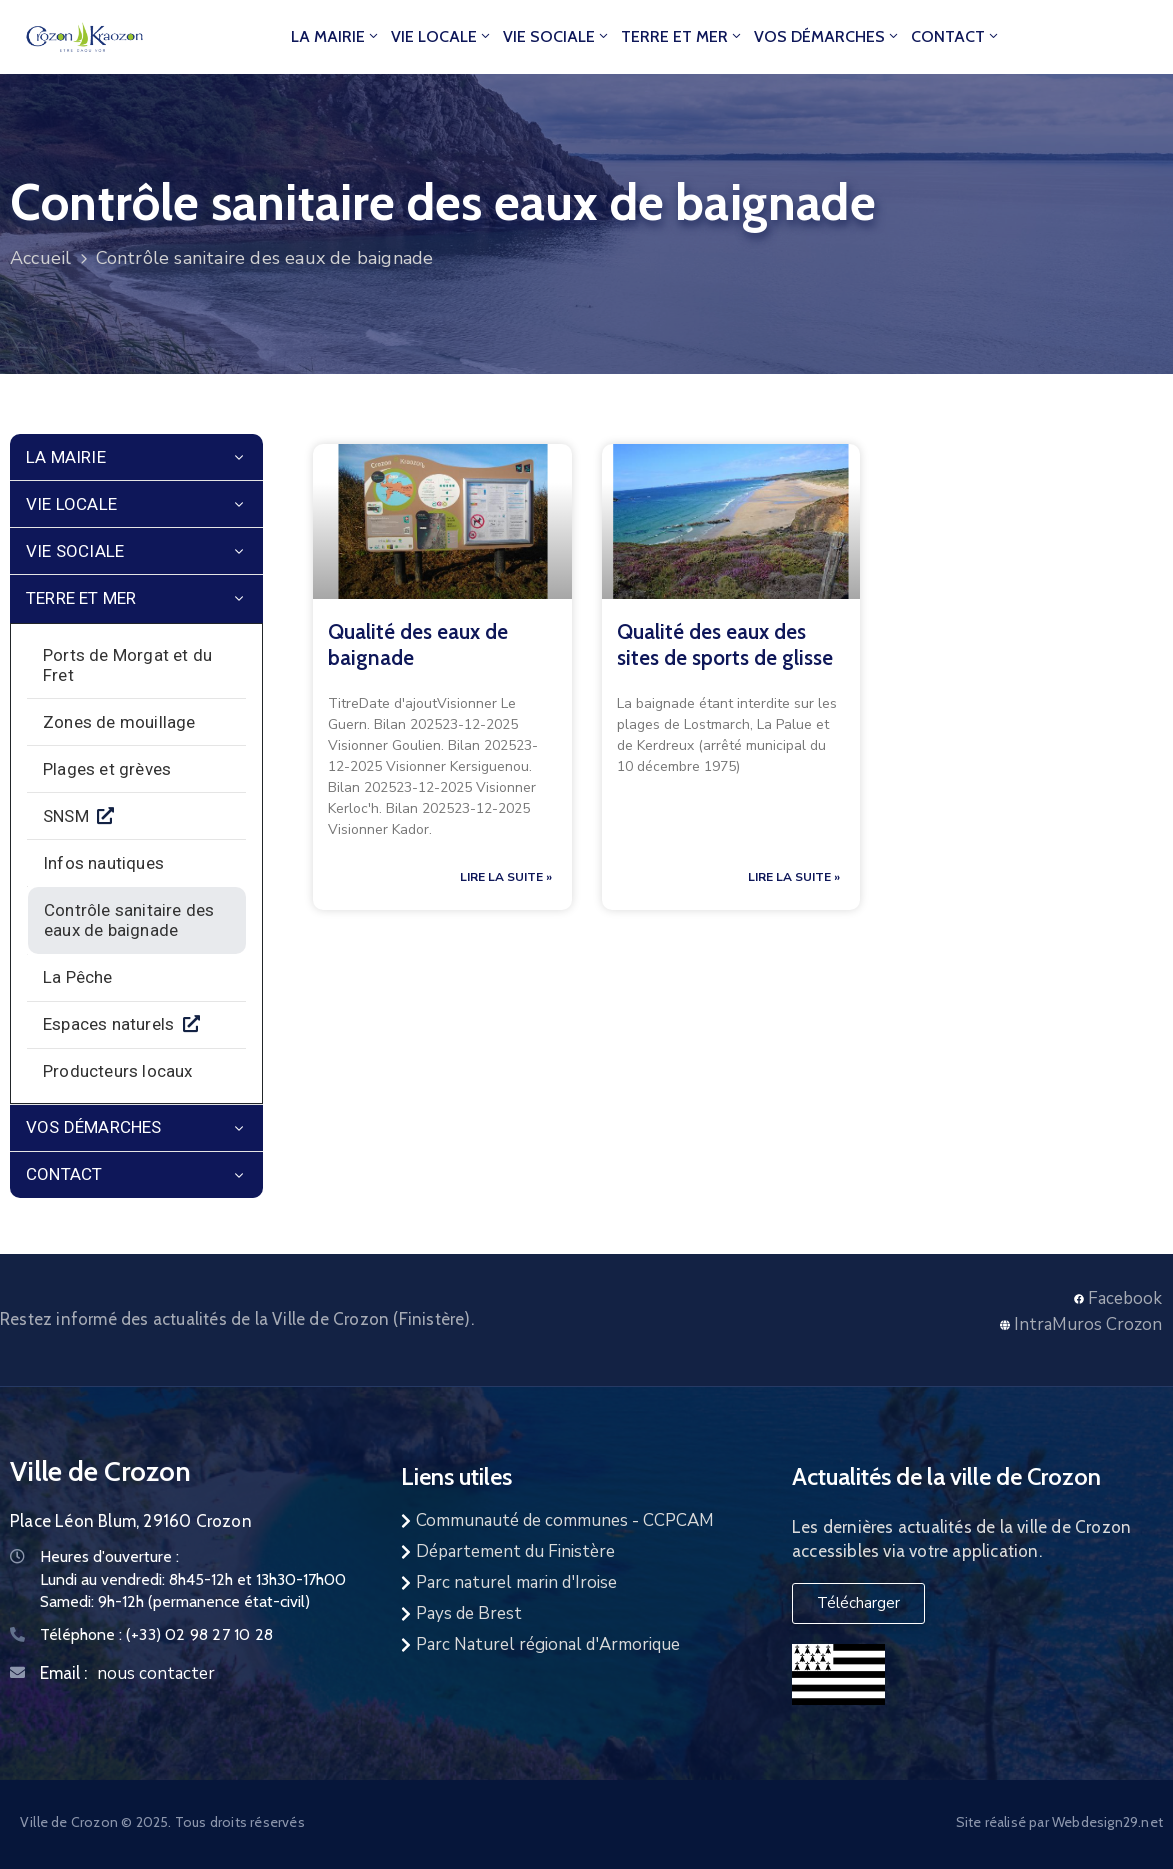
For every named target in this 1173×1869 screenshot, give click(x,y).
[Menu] (238, 458)
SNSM (70, 816)
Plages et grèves (107, 769)
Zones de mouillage (119, 722)
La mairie (336, 36)
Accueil (40, 258)
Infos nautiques (103, 863)
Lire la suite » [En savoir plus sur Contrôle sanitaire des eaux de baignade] (506, 877)
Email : (63, 1673)
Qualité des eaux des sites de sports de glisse (725, 644)
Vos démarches (827, 36)
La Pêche (78, 977)
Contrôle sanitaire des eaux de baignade (129, 920)
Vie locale (442, 36)
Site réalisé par (1004, 1822)
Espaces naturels (113, 1024)
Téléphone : (156, 1634)
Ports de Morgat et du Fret (127, 665)
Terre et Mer (682, 36)
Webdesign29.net (1107, 1822)
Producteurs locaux (118, 1071)
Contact (956, 36)
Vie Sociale (557, 36)
